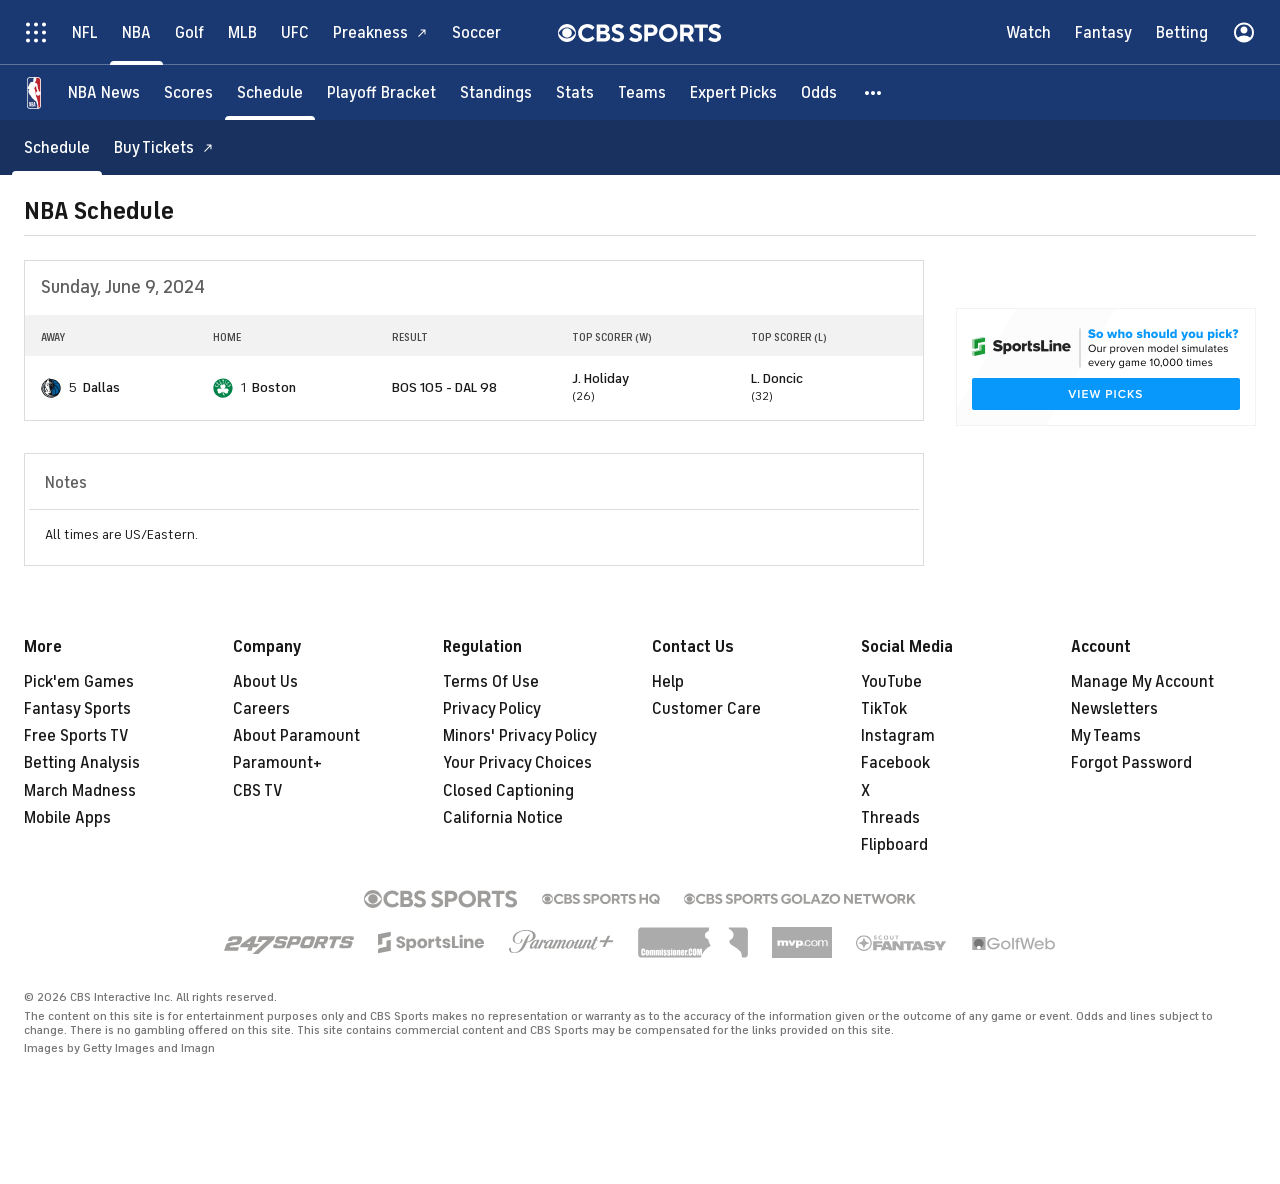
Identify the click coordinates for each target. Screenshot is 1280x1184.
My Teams (1106, 736)
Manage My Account (1142, 682)
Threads (890, 818)
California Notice (503, 818)
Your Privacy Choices (517, 763)
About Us (265, 682)
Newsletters (1114, 709)
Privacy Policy (492, 709)
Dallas (101, 387)
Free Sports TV (76, 736)
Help (668, 682)
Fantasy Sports (77, 709)
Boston (274, 387)
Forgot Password (1131, 763)
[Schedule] (270, 92)
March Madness (80, 791)
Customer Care (706, 709)
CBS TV (258, 791)
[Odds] (819, 92)
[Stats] (575, 92)
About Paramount (296, 736)
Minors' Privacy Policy (520, 736)
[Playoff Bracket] (381, 92)
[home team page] (51, 388)
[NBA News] (104, 92)
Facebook (895, 763)
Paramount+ (277, 763)
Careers (261, 709)
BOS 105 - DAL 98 (444, 387)
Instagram (898, 736)
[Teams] (642, 92)
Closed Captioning (508, 791)
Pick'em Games (79, 682)
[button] (874, 92)
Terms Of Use (491, 682)
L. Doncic (777, 378)
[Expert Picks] (733, 92)
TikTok (884, 709)
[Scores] (188, 92)
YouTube (891, 682)
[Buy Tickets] (164, 147)
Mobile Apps (67, 818)
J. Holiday (600, 378)
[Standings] (496, 92)
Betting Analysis (82, 763)
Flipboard (894, 845)
